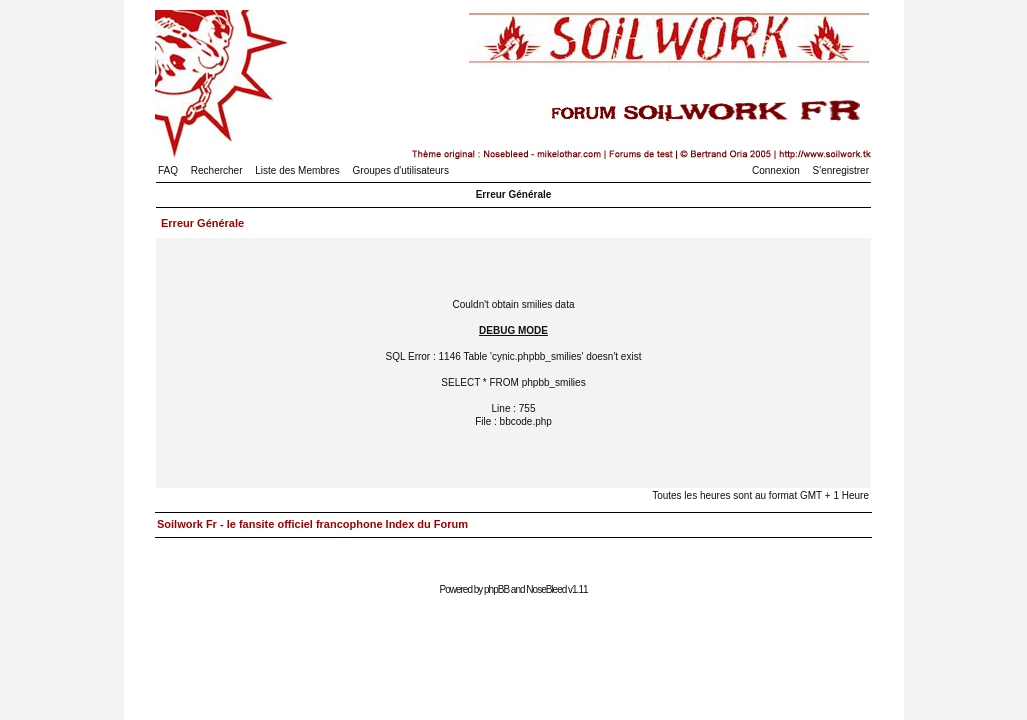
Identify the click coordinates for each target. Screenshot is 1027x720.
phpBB (496, 589)
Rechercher (217, 170)
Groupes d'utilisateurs (401, 170)
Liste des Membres (297, 170)
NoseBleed (546, 589)
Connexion (776, 170)
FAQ (168, 170)
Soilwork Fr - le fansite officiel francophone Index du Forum (312, 524)
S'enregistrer (841, 170)
